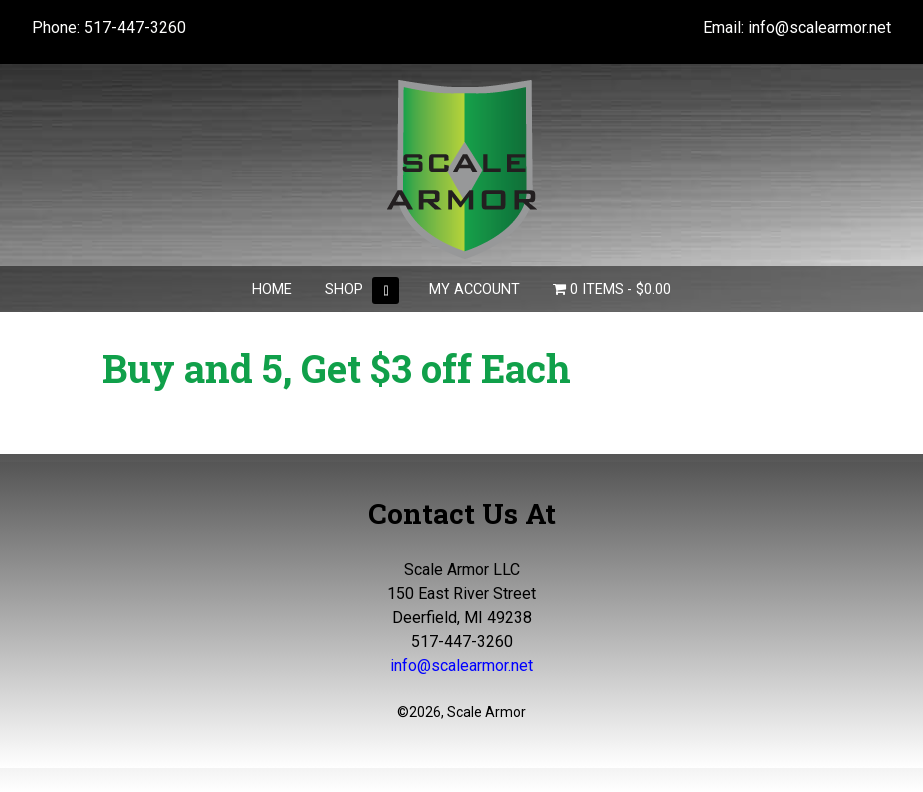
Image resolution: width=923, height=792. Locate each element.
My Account (474, 289)
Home (272, 289)
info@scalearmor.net (819, 27)
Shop (344, 289)
